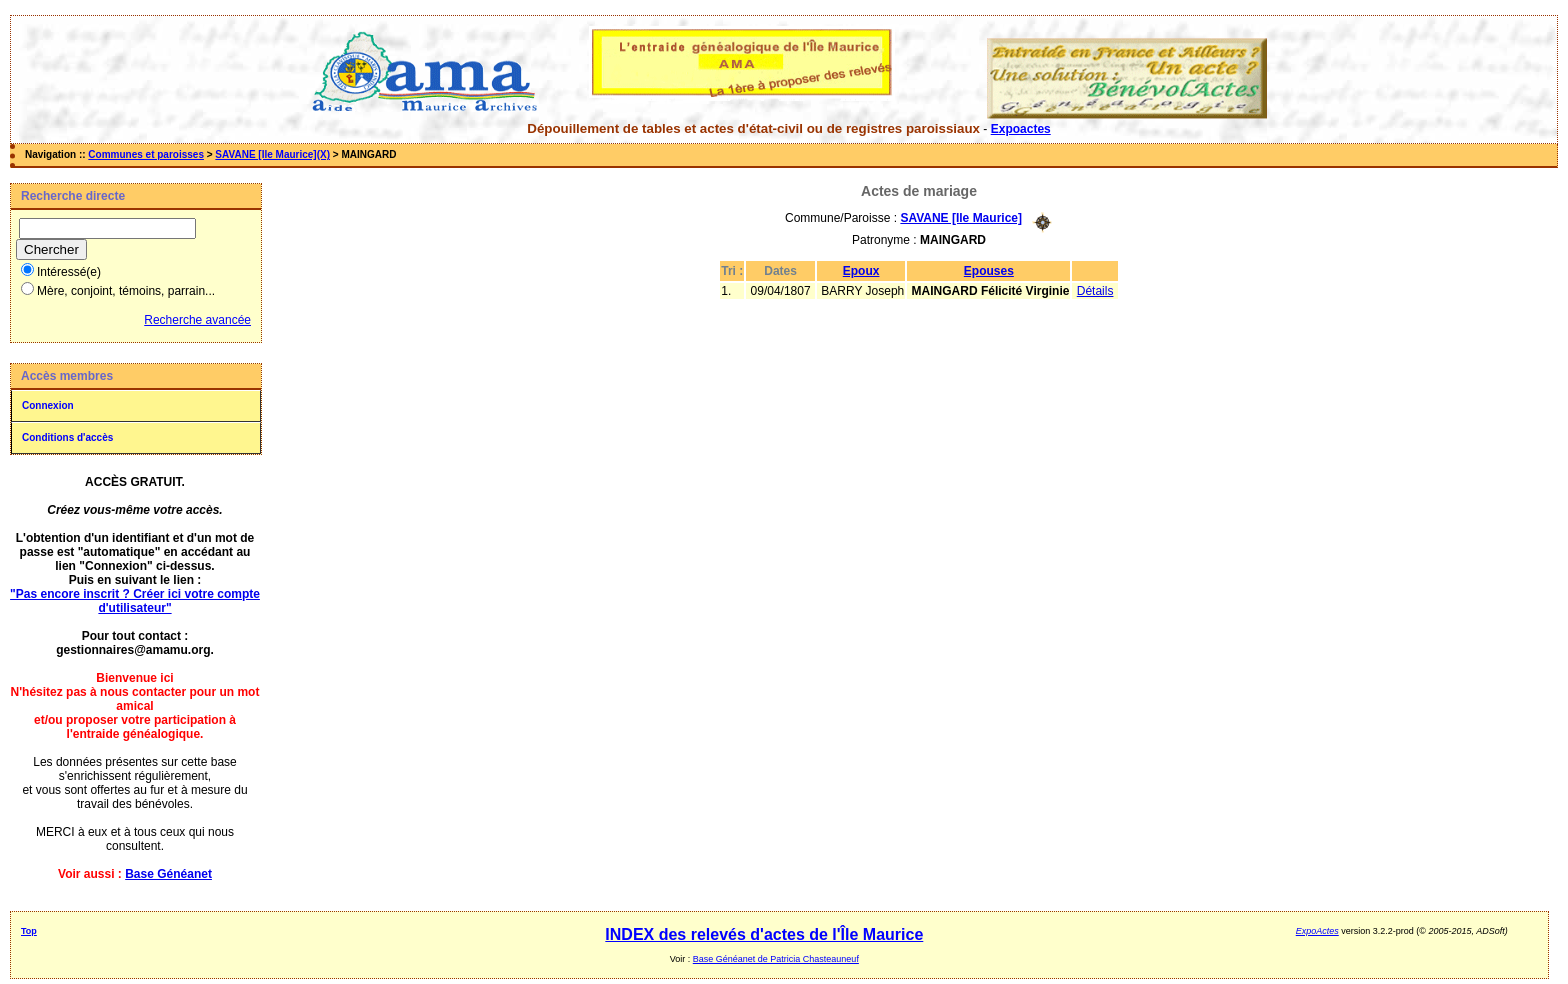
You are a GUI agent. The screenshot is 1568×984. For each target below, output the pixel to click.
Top (29, 931)
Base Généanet (168, 874)
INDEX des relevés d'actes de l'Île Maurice (764, 934)
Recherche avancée (197, 320)
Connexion (48, 405)
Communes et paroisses (146, 154)
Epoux (861, 271)
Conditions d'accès (67, 437)
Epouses (989, 271)
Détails (1095, 291)
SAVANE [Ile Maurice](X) (272, 154)
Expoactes (1021, 129)
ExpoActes (1317, 931)
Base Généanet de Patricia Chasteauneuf (776, 959)
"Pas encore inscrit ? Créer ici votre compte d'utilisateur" (135, 601)
